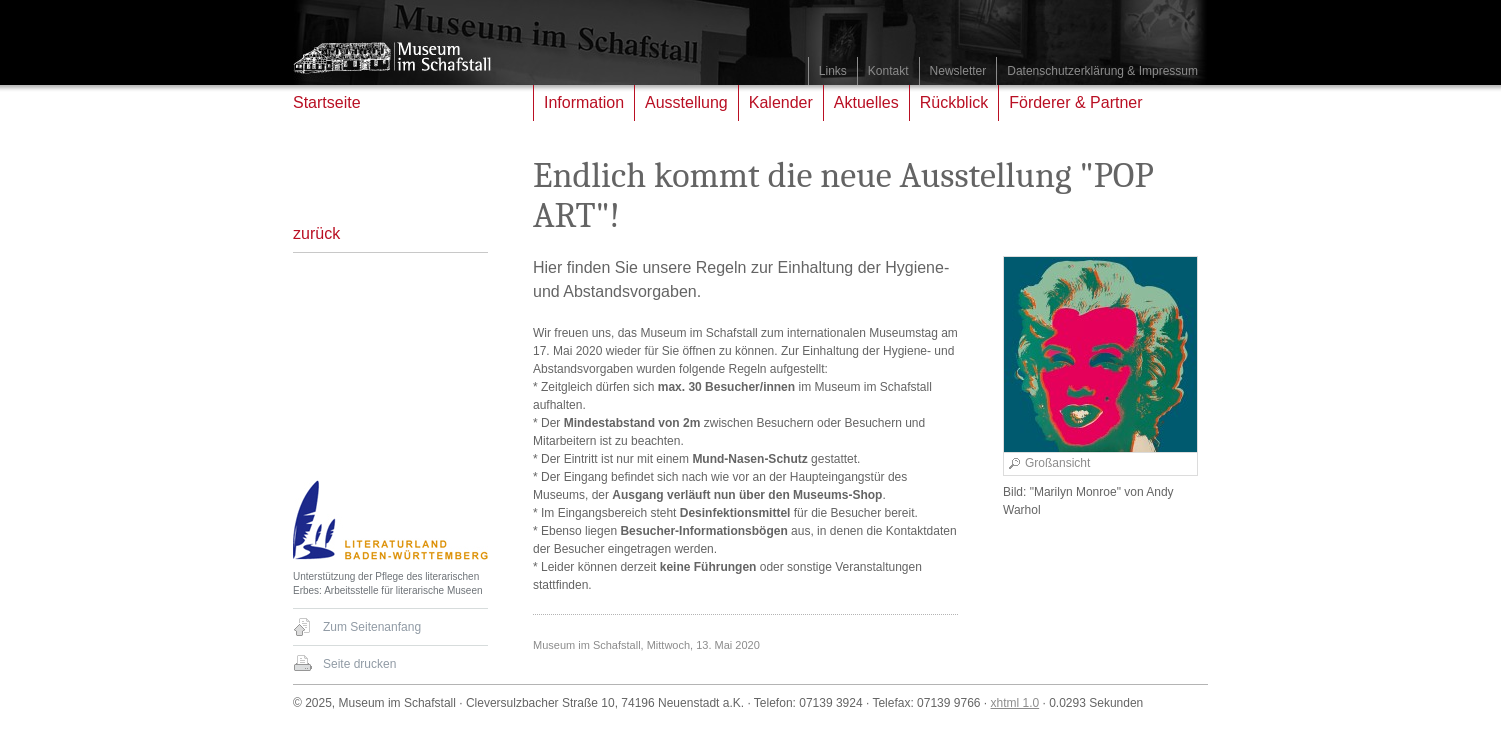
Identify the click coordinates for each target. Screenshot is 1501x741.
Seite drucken (359, 664)
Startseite (327, 102)
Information (584, 102)
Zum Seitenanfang (372, 627)
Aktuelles (866, 102)
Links (833, 71)
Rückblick (954, 102)
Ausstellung (686, 102)
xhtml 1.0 (1015, 703)
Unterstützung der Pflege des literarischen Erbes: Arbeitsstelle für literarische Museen (388, 583)
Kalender (781, 102)
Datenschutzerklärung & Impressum (1102, 71)
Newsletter (958, 71)
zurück (316, 233)
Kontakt (888, 71)
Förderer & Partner (1075, 102)
